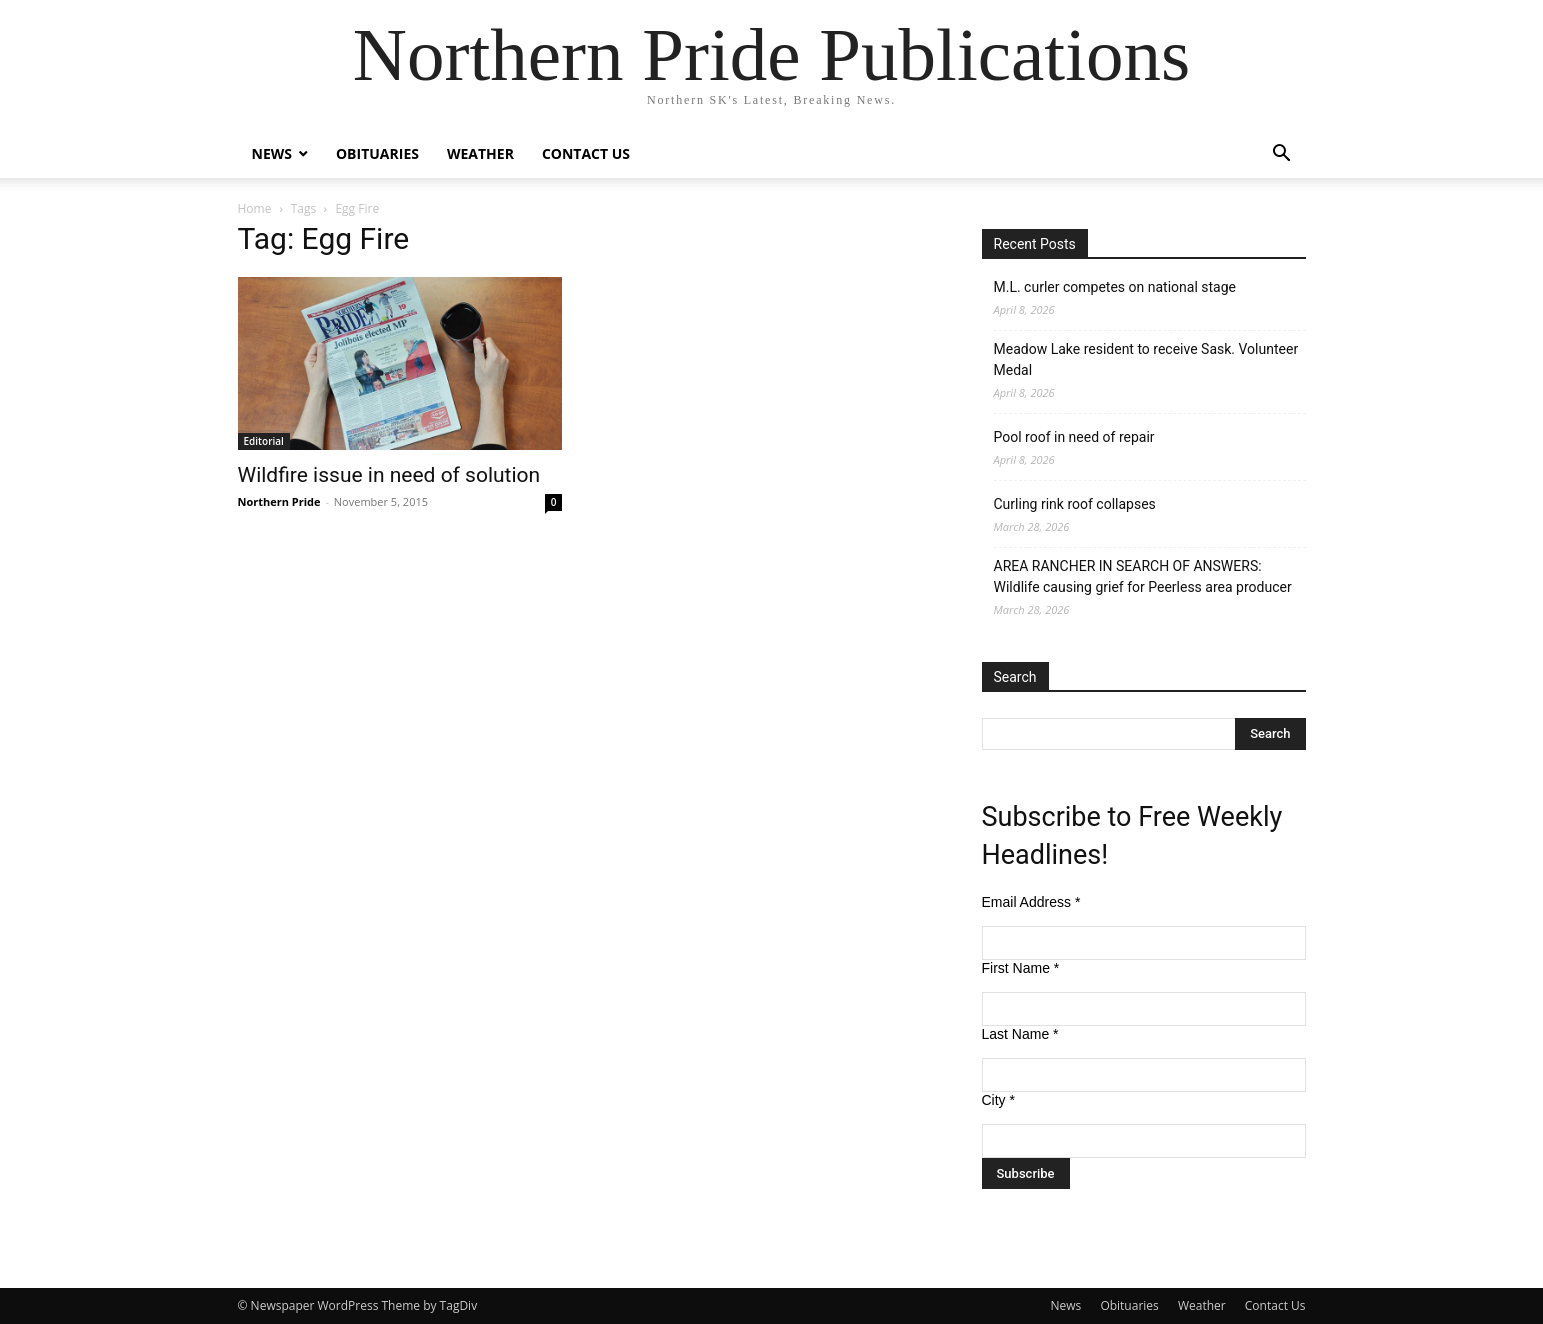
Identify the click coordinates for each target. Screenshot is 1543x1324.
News (272, 153)
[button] (1282, 155)
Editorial (264, 441)
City (998, 1100)
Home (255, 208)
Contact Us (586, 153)
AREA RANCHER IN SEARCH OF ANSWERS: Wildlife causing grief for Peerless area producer (1143, 576)
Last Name (1020, 1034)
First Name (1021, 968)
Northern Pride (279, 501)
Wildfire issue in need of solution (389, 475)
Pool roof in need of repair (1074, 437)
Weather (480, 153)
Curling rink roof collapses (1075, 504)
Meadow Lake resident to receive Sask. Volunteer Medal (1146, 359)
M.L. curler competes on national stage (1115, 287)
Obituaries (377, 153)
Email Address (1031, 902)
